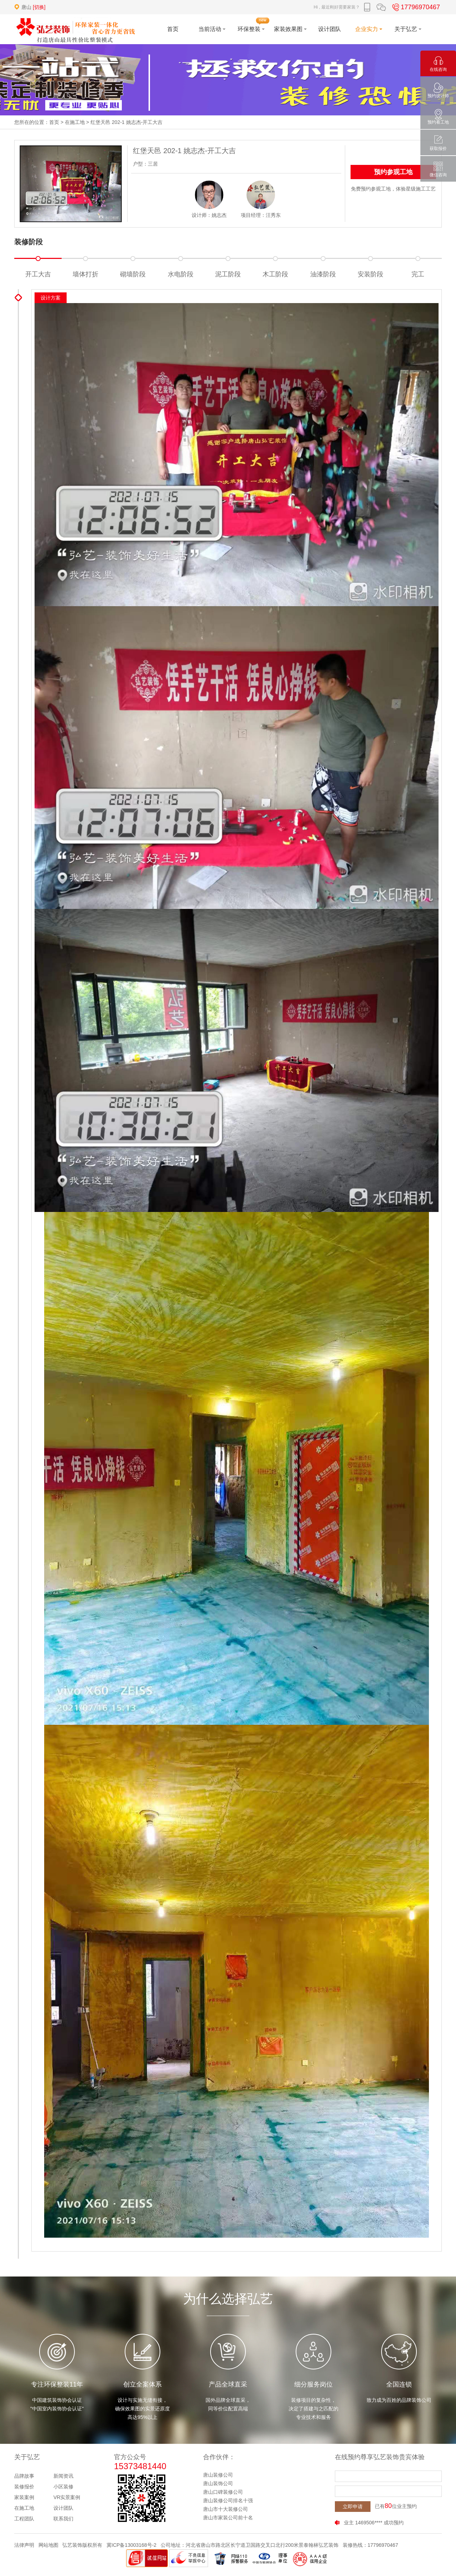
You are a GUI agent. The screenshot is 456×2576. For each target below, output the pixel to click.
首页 (54, 122)
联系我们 (63, 2519)
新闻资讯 (63, 2476)
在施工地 (75, 122)
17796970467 (415, 7)
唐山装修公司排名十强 (228, 2500)
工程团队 (24, 2519)
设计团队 (63, 2508)
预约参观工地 (393, 172)
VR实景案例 (66, 2497)
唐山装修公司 (218, 2475)
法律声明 (24, 2545)
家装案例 (24, 2497)
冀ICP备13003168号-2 (131, 2545)
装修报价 (24, 2486)
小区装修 (63, 2486)
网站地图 (48, 2545)
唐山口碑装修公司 (223, 2492)
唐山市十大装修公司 (225, 2509)
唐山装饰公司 (218, 2483)
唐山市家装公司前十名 (228, 2517)
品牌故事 (24, 2476)
